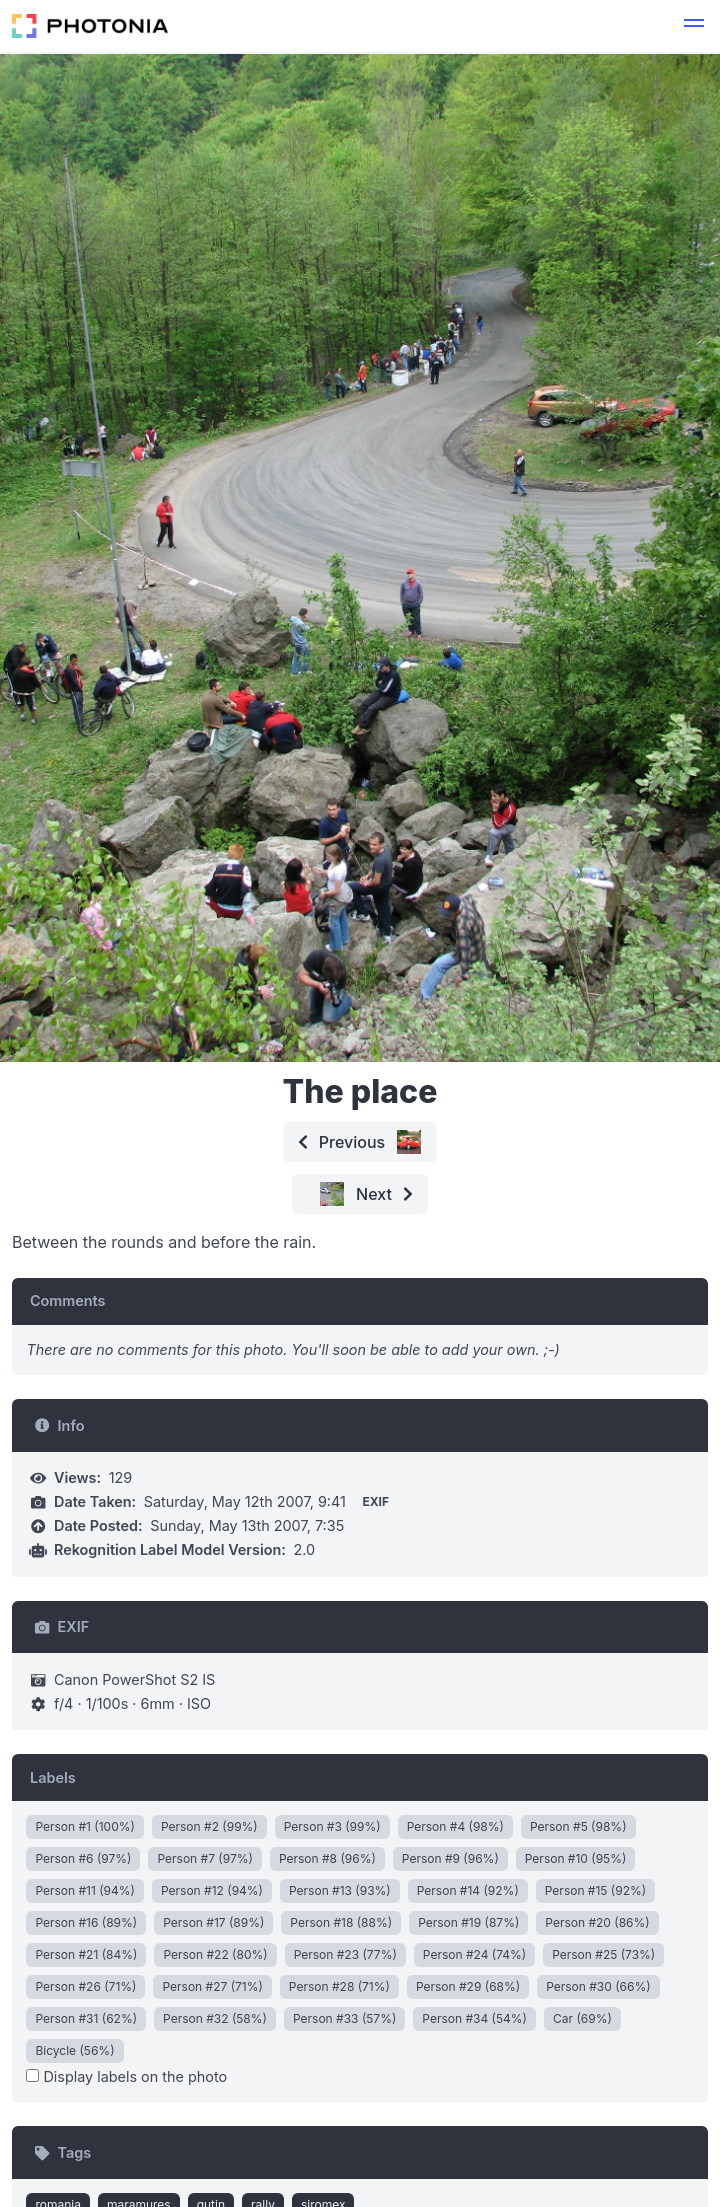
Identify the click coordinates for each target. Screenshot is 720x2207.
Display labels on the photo (126, 2076)
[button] (694, 26)
